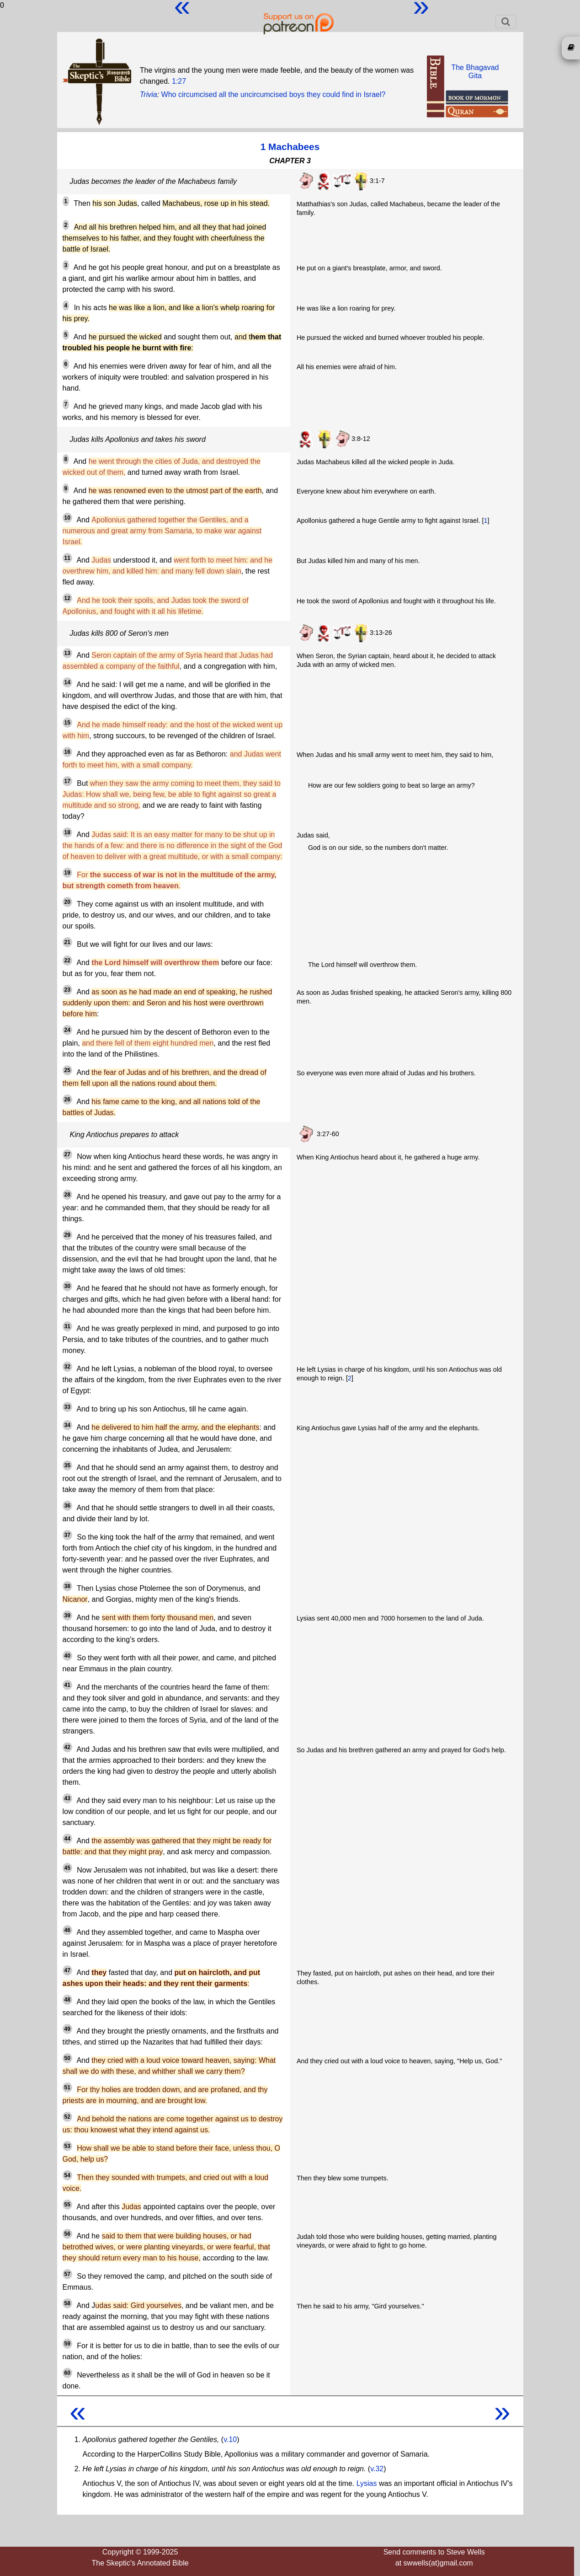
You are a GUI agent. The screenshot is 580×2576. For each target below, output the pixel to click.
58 (67, 2303)
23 (67, 990)
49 (67, 2029)
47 (67, 1970)
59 (67, 2343)
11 (67, 558)
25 (67, 1070)
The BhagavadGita (475, 72)
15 (67, 722)
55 (67, 2204)
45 (67, 1868)
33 (67, 1407)
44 (67, 1838)
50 (67, 2058)
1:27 (179, 81)
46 (67, 1930)
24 (67, 1030)
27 (67, 1154)
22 (67, 960)
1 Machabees (290, 146)
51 (67, 2087)
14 (67, 682)
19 (67, 872)
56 (67, 2234)
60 (67, 2373)
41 (67, 1685)
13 (67, 653)
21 (67, 942)
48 (67, 1999)
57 (67, 2274)
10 (67, 518)
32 (67, 1366)
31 (67, 1326)
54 (67, 2175)
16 (67, 752)
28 (67, 1194)
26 (67, 1099)
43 (67, 1798)
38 (67, 1586)
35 (67, 1465)
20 (67, 902)
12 (67, 598)
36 (67, 1506)
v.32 (376, 2469)
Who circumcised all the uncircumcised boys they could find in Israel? (273, 94)
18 (67, 832)
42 (67, 1747)
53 (67, 2146)
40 (67, 1656)
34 (67, 1425)
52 (67, 2117)
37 (67, 1535)
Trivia (148, 94)
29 (67, 1235)
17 (67, 781)
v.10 (230, 2439)
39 (67, 1615)
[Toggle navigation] (505, 21)
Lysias (367, 2483)
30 (67, 1286)
